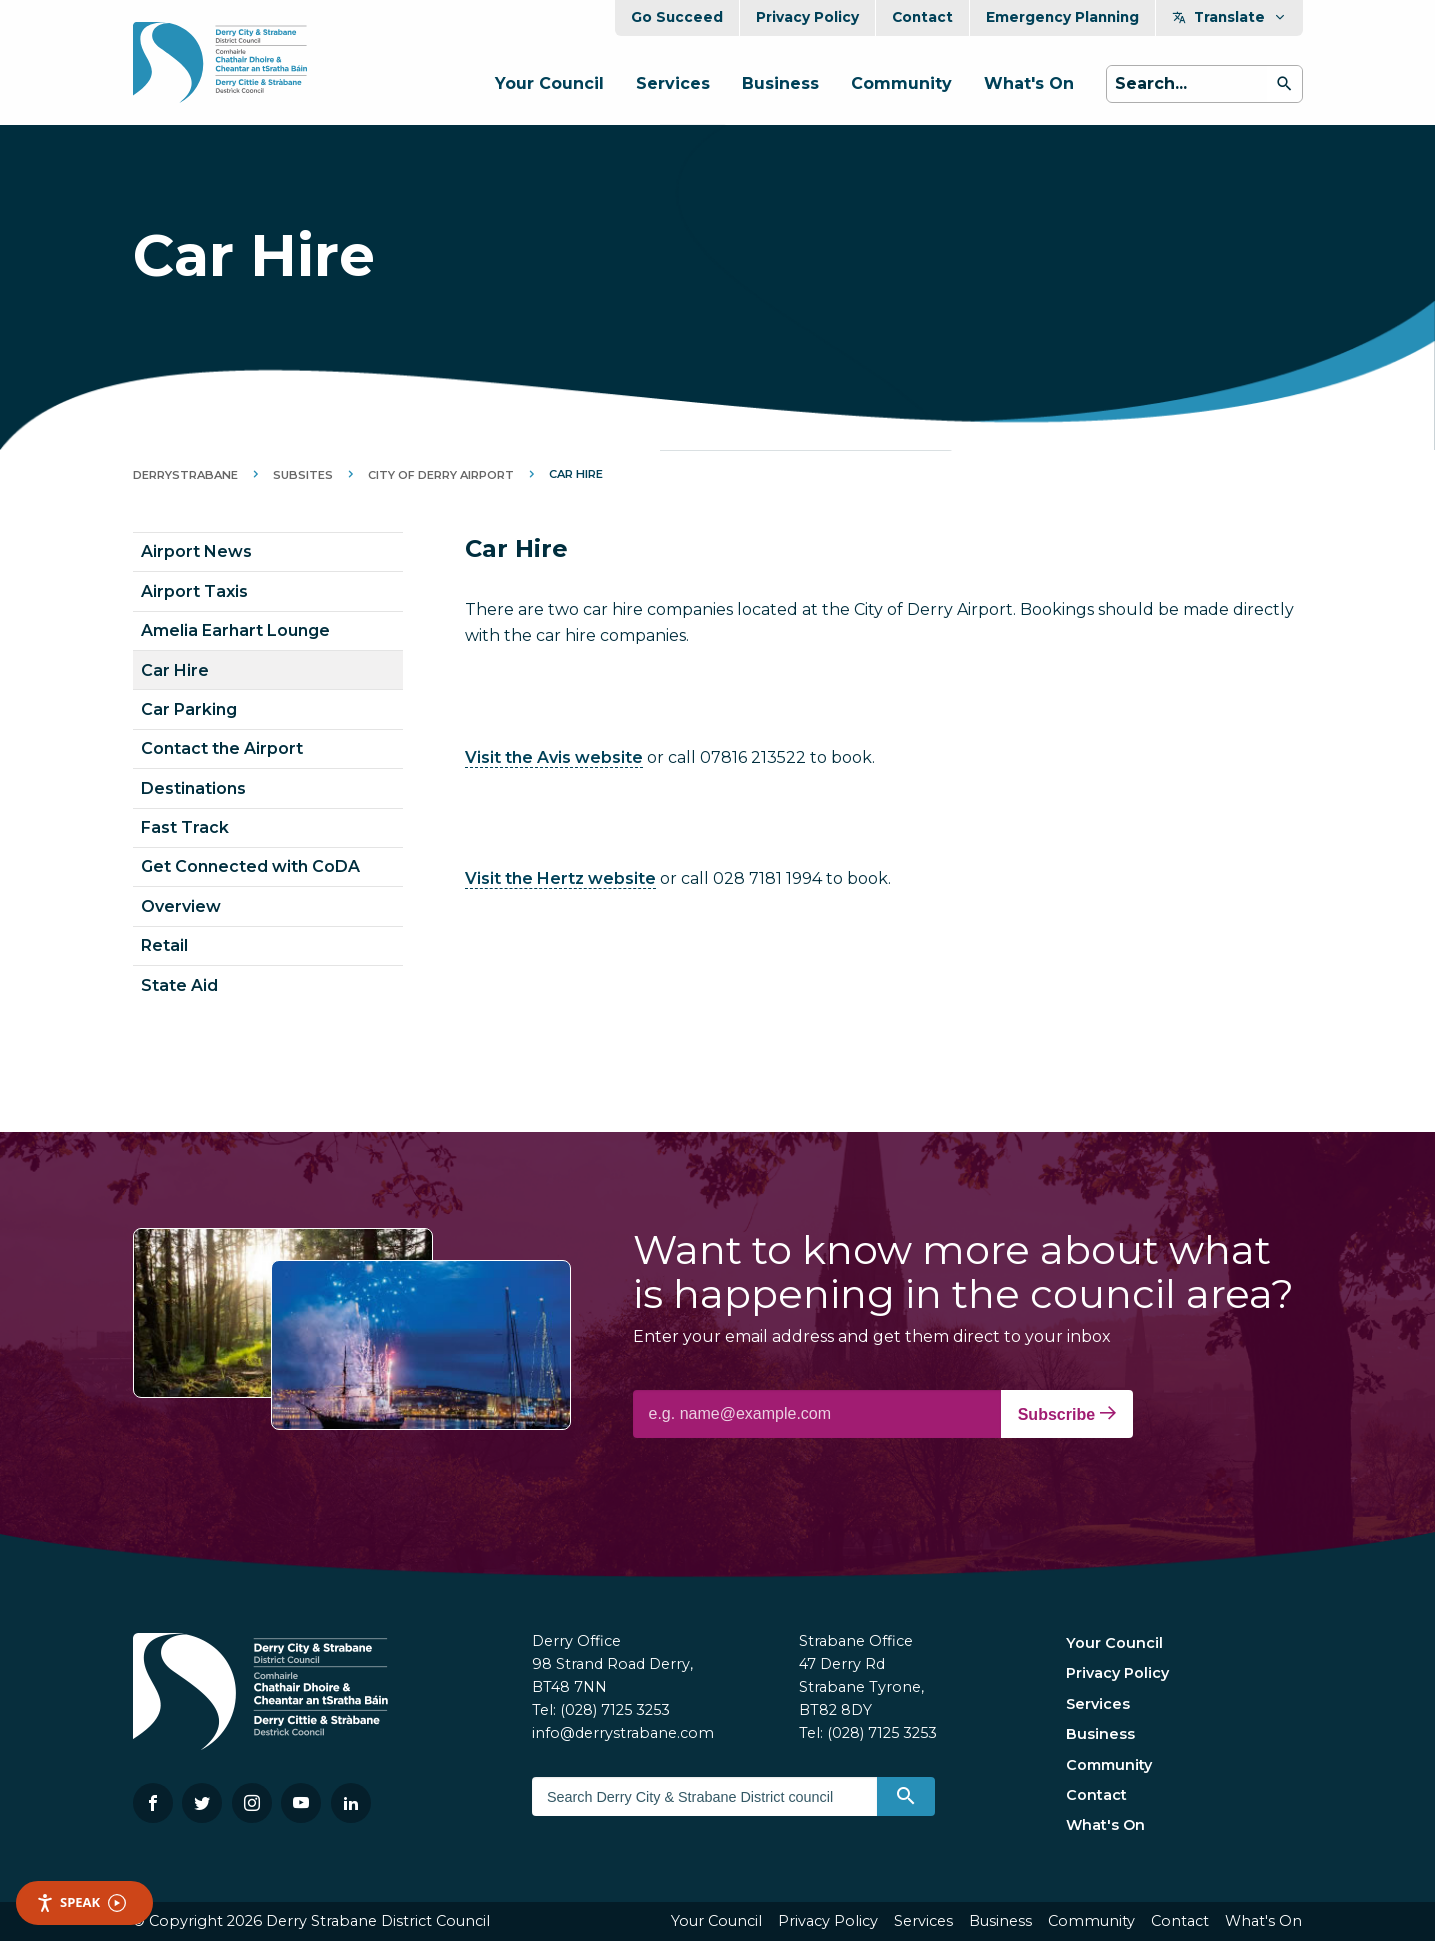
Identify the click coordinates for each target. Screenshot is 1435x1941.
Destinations (193, 788)
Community (901, 83)
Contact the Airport (222, 748)
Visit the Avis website (554, 757)
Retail (164, 945)
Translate (1229, 17)
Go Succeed (677, 17)
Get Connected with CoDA (250, 866)
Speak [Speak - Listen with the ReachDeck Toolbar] (81, 1902)
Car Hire (175, 670)
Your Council (549, 83)
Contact (922, 17)
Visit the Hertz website (560, 878)
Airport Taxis (194, 591)
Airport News (196, 551)
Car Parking (189, 709)
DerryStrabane (185, 475)
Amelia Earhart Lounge (235, 630)
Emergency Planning (1062, 17)
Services (673, 83)
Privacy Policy (807, 17)
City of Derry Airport (441, 475)
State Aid (179, 985)
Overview (181, 906)
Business (780, 83)
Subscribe (1067, 1414)
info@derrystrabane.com (623, 1733)
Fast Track (185, 827)
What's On (1029, 83)
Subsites (303, 475)
